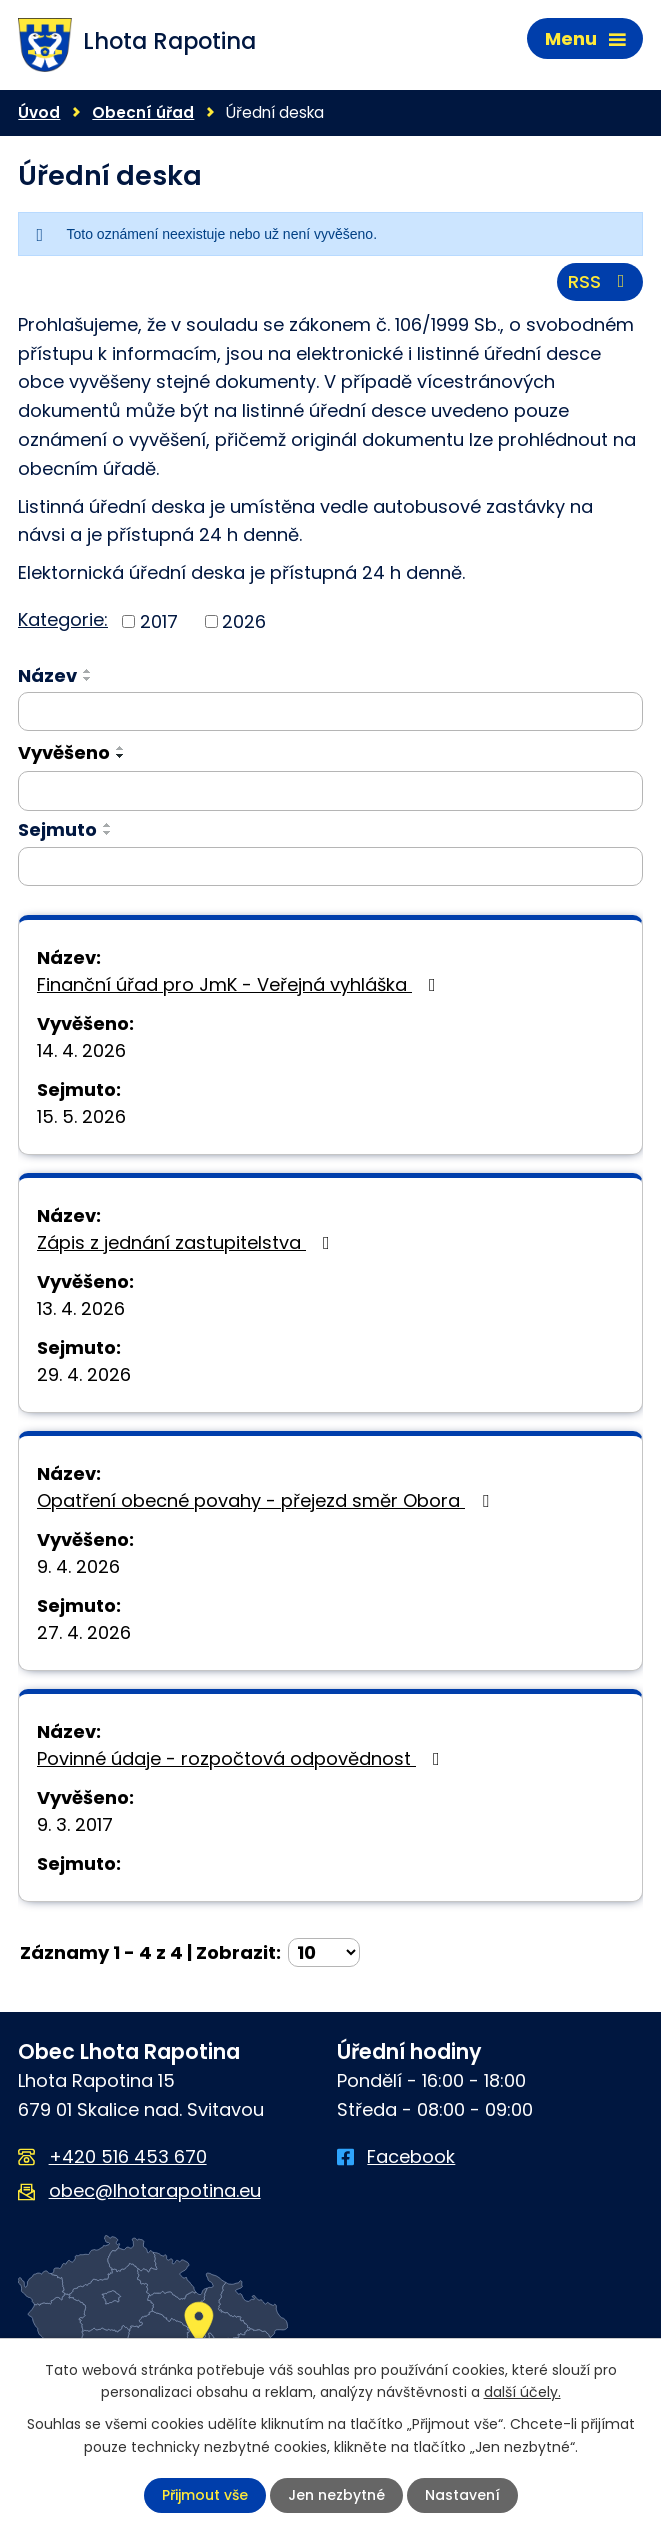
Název (47, 675)
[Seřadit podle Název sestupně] (88, 679)
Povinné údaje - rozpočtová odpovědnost (242, 1758)
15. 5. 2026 (81, 1116)
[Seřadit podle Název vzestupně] (88, 671)
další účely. (522, 2392)
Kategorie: (63, 619)
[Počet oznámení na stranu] (324, 1952)
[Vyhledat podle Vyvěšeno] (330, 791)
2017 (159, 621)
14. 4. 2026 (81, 1050)
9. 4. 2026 (78, 1566)
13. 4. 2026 (81, 1308)
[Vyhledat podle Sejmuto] (330, 867)
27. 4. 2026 (84, 1632)
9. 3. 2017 (75, 1824)
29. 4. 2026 (84, 1374)
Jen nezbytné (336, 2495)
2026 (244, 621)
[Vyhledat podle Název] (330, 712)
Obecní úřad (143, 112)
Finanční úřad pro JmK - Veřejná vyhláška (240, 984)
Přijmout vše (205, 2495)
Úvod (39, 112)
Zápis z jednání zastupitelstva (187, 1242)
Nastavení (462, 2495)
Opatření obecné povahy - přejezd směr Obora (267, 1500)
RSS (600, 281)
